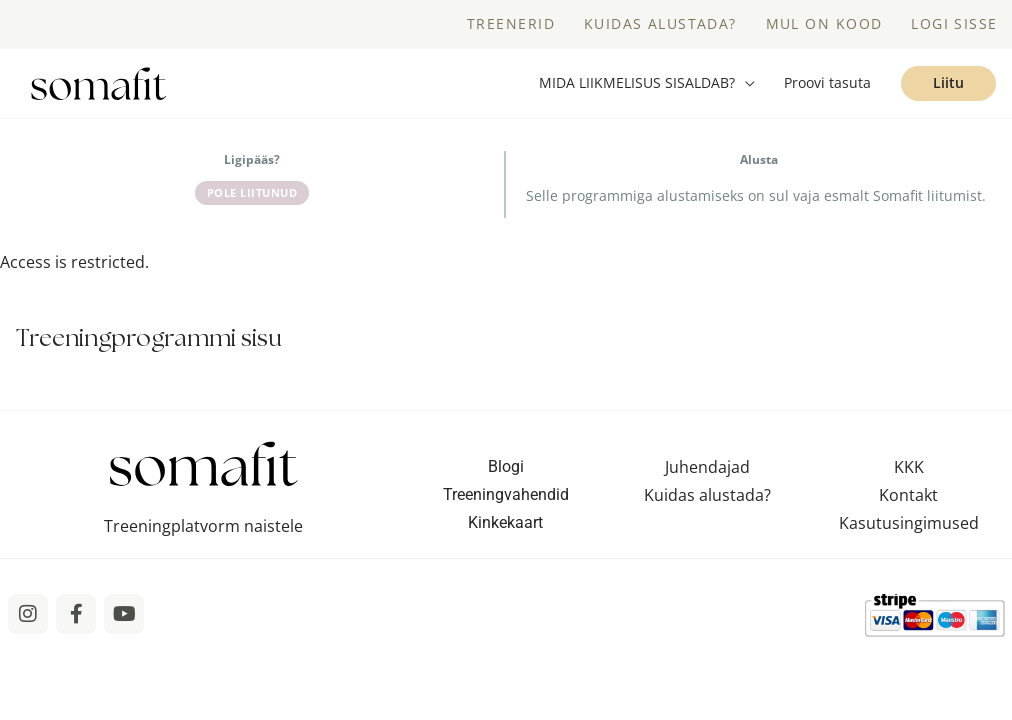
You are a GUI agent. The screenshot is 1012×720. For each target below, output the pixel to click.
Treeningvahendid (506, 498)
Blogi (506, 470)
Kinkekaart (505, 526)
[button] (646, 87)
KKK (909, 471)
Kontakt (908, 499)
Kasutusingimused (909, 527)
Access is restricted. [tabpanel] (74, 267)
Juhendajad (707, 471)
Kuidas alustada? (707, 499)
